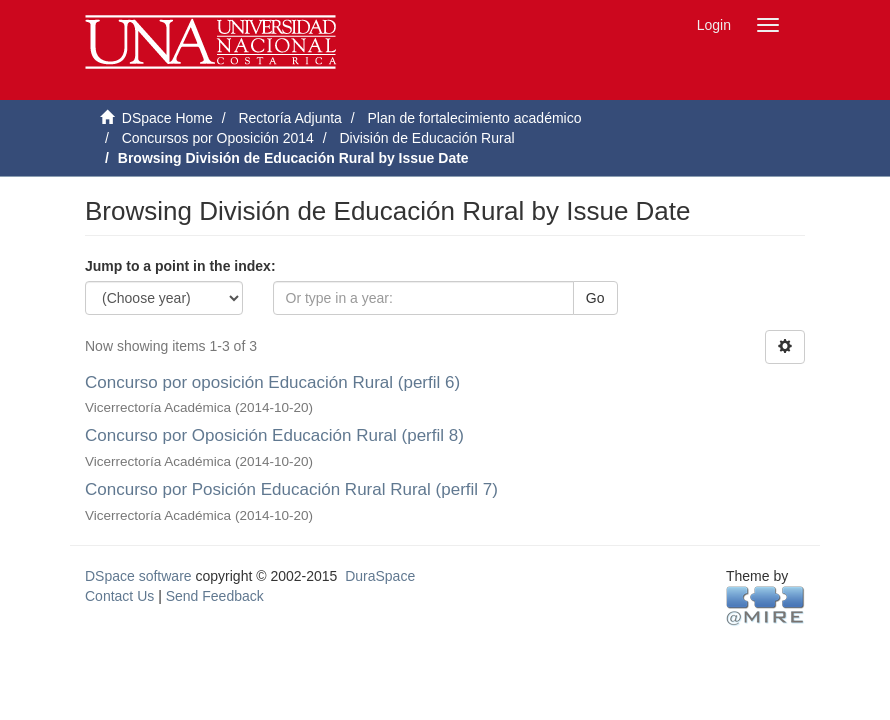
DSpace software (138, 576)
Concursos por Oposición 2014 (218, 138)
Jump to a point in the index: (180, 266)
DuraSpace (380, 576)
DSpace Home (167, 118)
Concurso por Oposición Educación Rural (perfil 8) (274, 435)
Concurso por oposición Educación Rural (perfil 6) (272, 382)
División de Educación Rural (426, 138)
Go (595, 298)
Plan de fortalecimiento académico (474, 118)
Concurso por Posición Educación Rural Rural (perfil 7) (291, 489)
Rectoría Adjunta (290, 118)
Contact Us (119, 596)
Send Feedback (215, 596)
